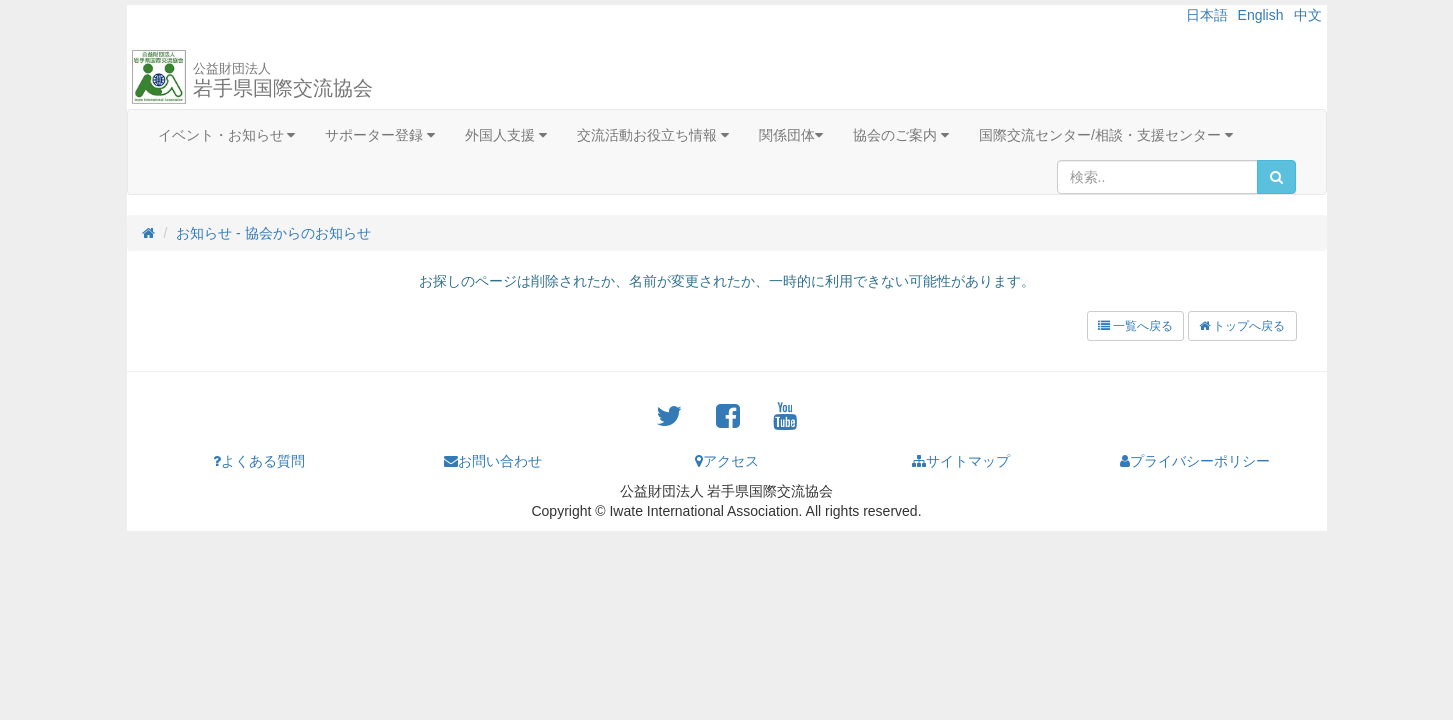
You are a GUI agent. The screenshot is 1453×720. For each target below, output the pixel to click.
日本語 (1207, 15)
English (1261, 15)
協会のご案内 (901, 135)
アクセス (727, 461)
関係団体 (791, 135)
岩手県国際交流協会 (283, 80)
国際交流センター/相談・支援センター (1106, 135)
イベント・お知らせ (227, 135)
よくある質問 (259, 461)
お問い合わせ (493, 461)
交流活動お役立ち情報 (653, 135)
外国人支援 (506, 135)
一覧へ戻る (1135, 326)
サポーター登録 (380, 135)
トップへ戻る (1242, 326)
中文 (1308, 15)
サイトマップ (961, 461)
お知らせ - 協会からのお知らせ (273, 233)
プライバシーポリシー (1195, 461)
